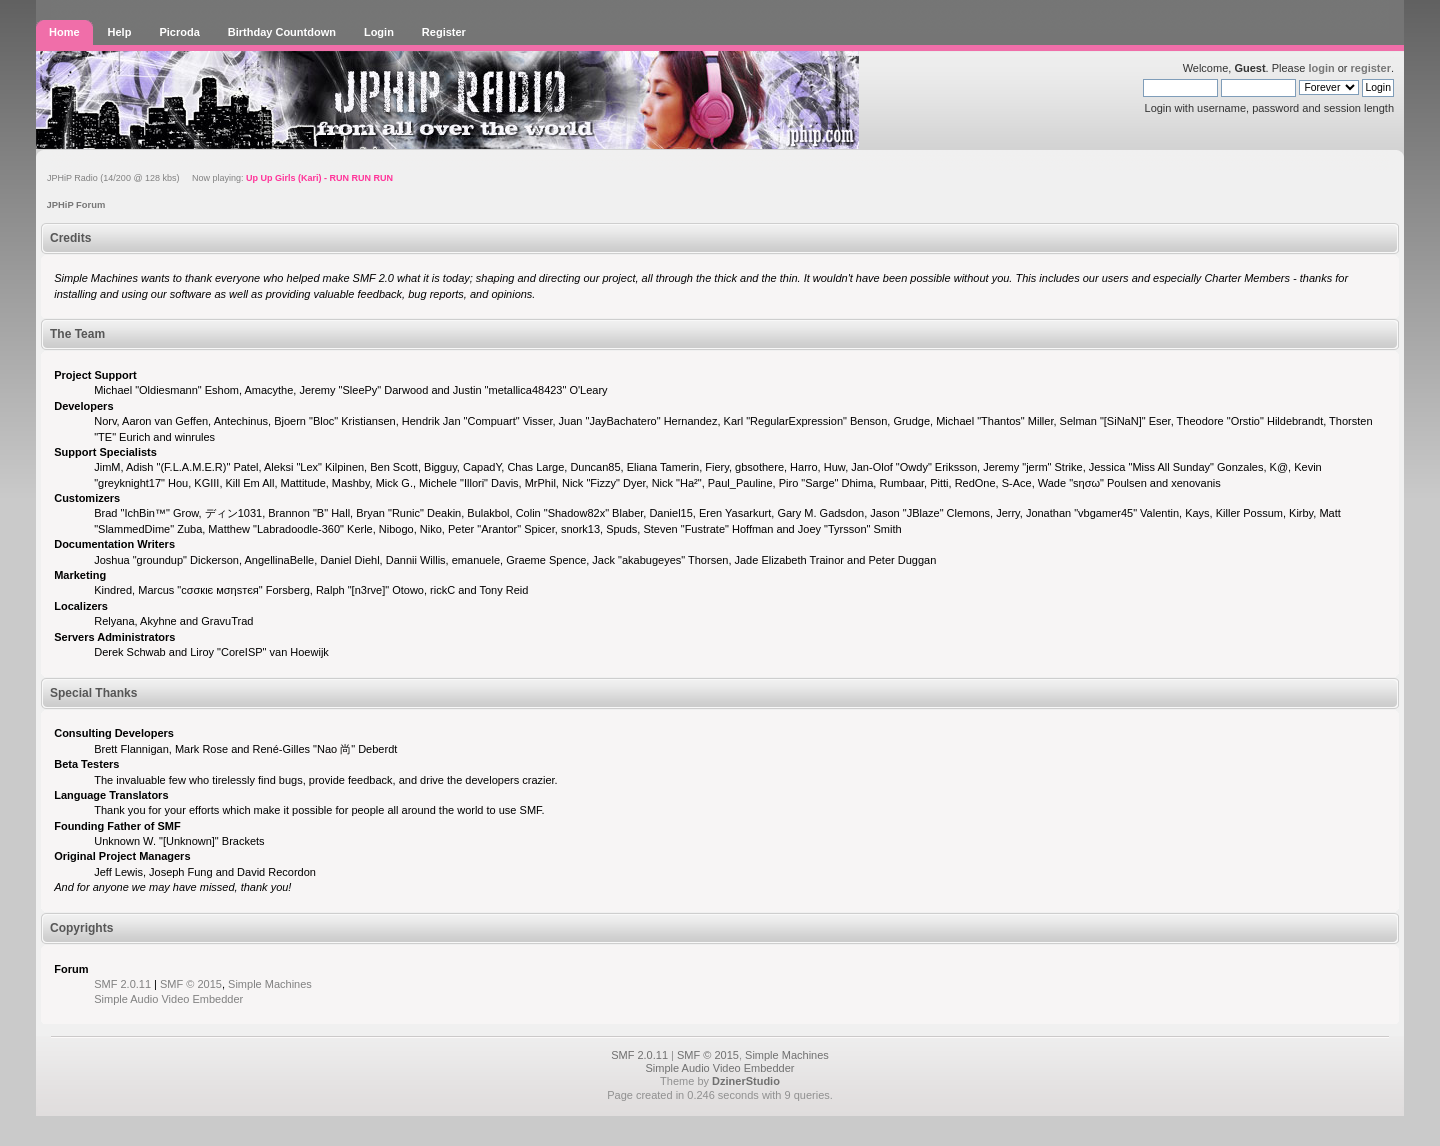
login (1321, 68)
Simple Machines (270, 984)
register (1371, 68)
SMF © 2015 (191, 984)
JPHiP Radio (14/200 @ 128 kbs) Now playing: (220, 178)
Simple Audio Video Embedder (168, 999)
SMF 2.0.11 (122, 984)
